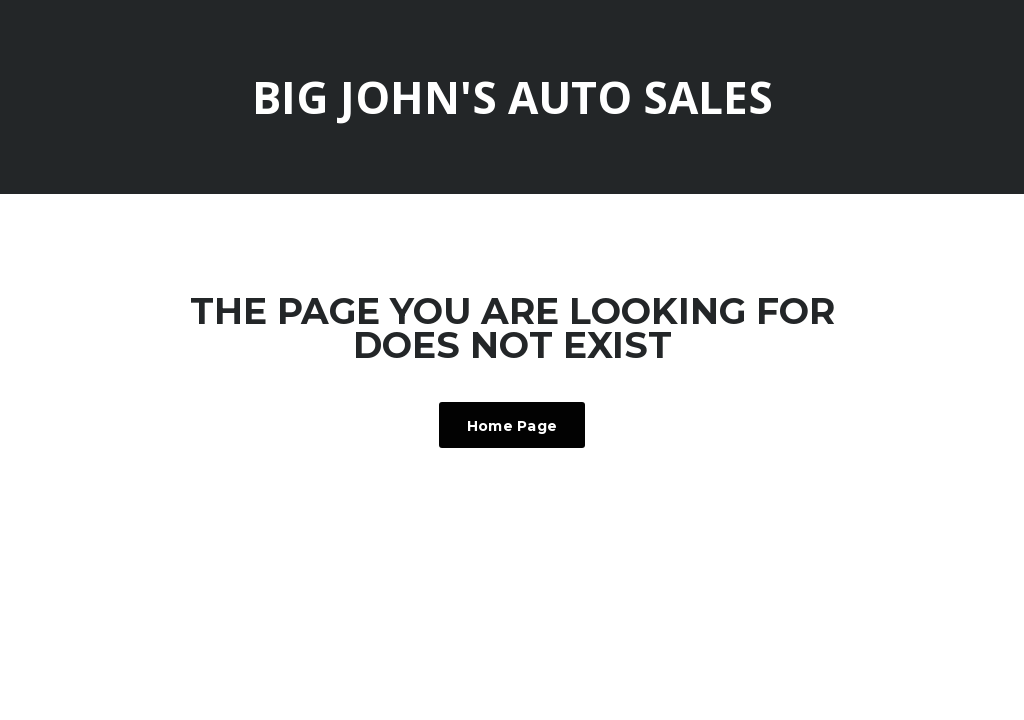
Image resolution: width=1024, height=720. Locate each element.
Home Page (512, 426)
